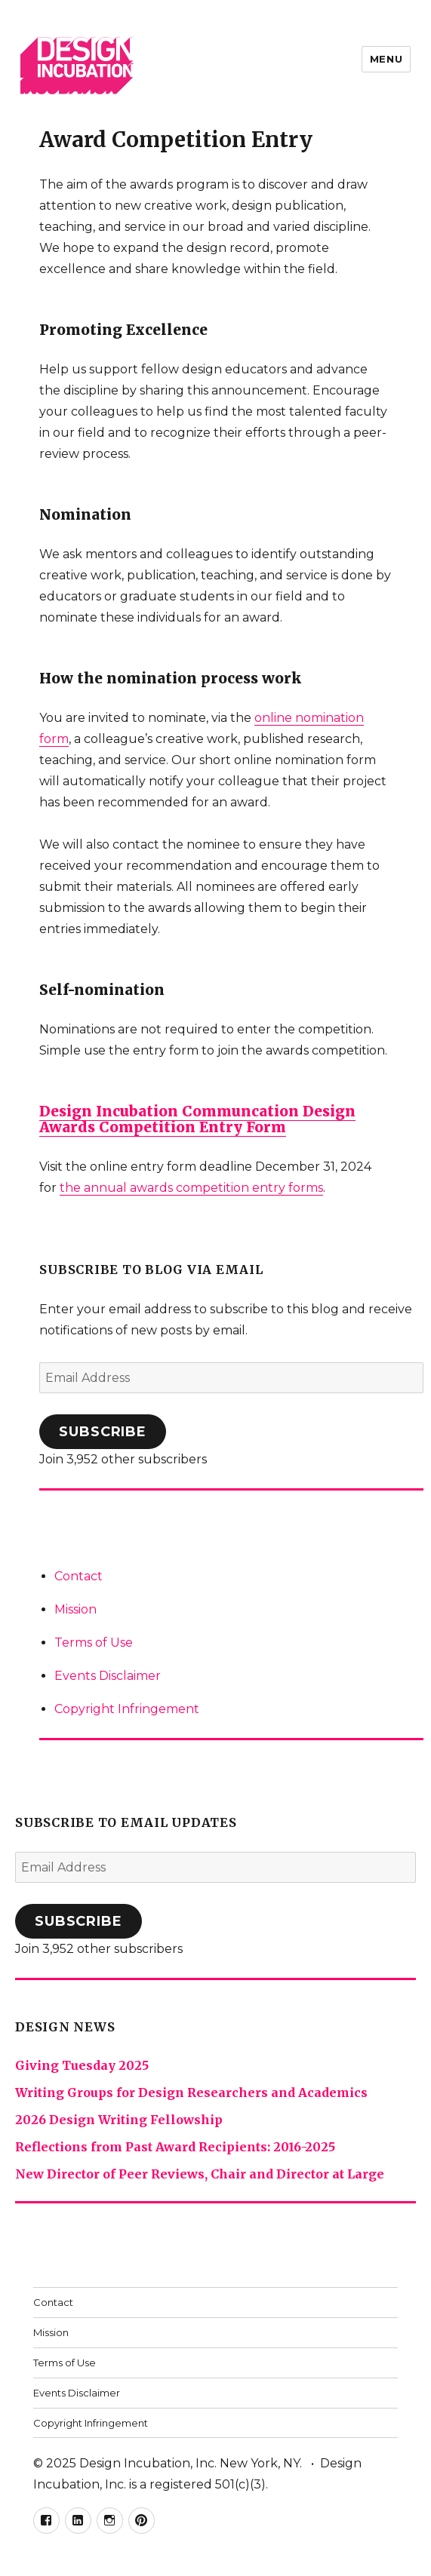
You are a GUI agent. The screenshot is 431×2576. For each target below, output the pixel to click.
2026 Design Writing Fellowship (119, 2119)
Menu (386, 59)
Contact (78, 1576)
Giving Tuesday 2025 (82, 2065)
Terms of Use (93, 1642)
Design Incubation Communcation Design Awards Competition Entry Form (197, 1119)
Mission (75, 1609)
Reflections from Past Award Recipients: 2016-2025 (175, 2146)
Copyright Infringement (126, 1709)
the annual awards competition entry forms (191, 1188)
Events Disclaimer (107, 1676)
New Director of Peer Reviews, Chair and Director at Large (199, 2173)
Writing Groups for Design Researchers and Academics (191, 2092)
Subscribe (102, 1431)
